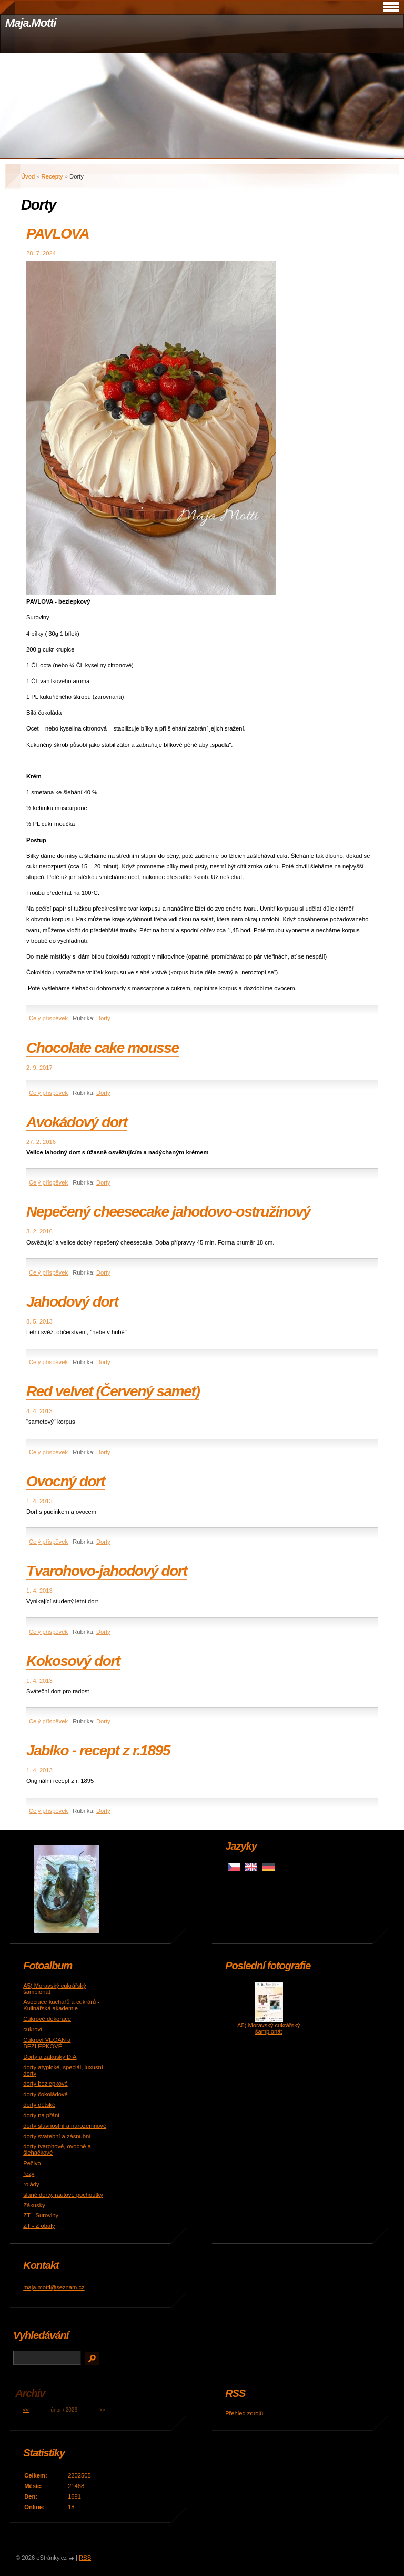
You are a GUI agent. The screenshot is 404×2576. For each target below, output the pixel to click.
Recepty (52, 176)
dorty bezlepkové (45, 2083)
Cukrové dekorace (47, 2019)
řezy (28, 2173)
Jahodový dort (72, 1302)
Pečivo (32, 2163)
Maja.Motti (30, 22)
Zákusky (34, 2205)
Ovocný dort (65, 1481)
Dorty (103, 1018)
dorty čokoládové (45, 2094)
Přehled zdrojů (244, 2413)
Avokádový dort (76, 1122)
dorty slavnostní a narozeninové (64, 2126)
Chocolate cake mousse (102, 1048)
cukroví (32, 2029)
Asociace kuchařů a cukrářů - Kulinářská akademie (61, 2005)
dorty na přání (41, 2115)
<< (26, 2410)
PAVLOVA (57, 233)
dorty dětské (39, 2104)
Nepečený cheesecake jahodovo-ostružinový (168, 1211)
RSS (85, 2557)
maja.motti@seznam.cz (53, 2287)
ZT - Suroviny (40, 2215)
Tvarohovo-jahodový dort (106, 1571)
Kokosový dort (73, 1661)
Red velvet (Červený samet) (112, 1391)
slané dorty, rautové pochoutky (63, 2195)
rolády (31, 2184)
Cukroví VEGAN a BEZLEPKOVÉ (46, 2043)
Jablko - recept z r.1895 (98, 1750)
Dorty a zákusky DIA (49, 2057)
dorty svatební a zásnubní (56, 2136)
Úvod (28, 176)
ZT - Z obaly (39, 2226)
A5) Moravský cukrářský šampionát (268, 2028)
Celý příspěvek (48, 1018)
